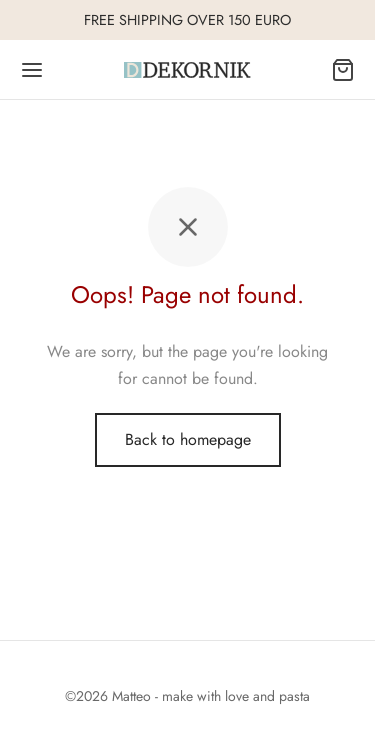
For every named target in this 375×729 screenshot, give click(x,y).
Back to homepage (188, 439)
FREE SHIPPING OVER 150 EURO (187, 20)
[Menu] (32, 70)
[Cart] (343, 70)
